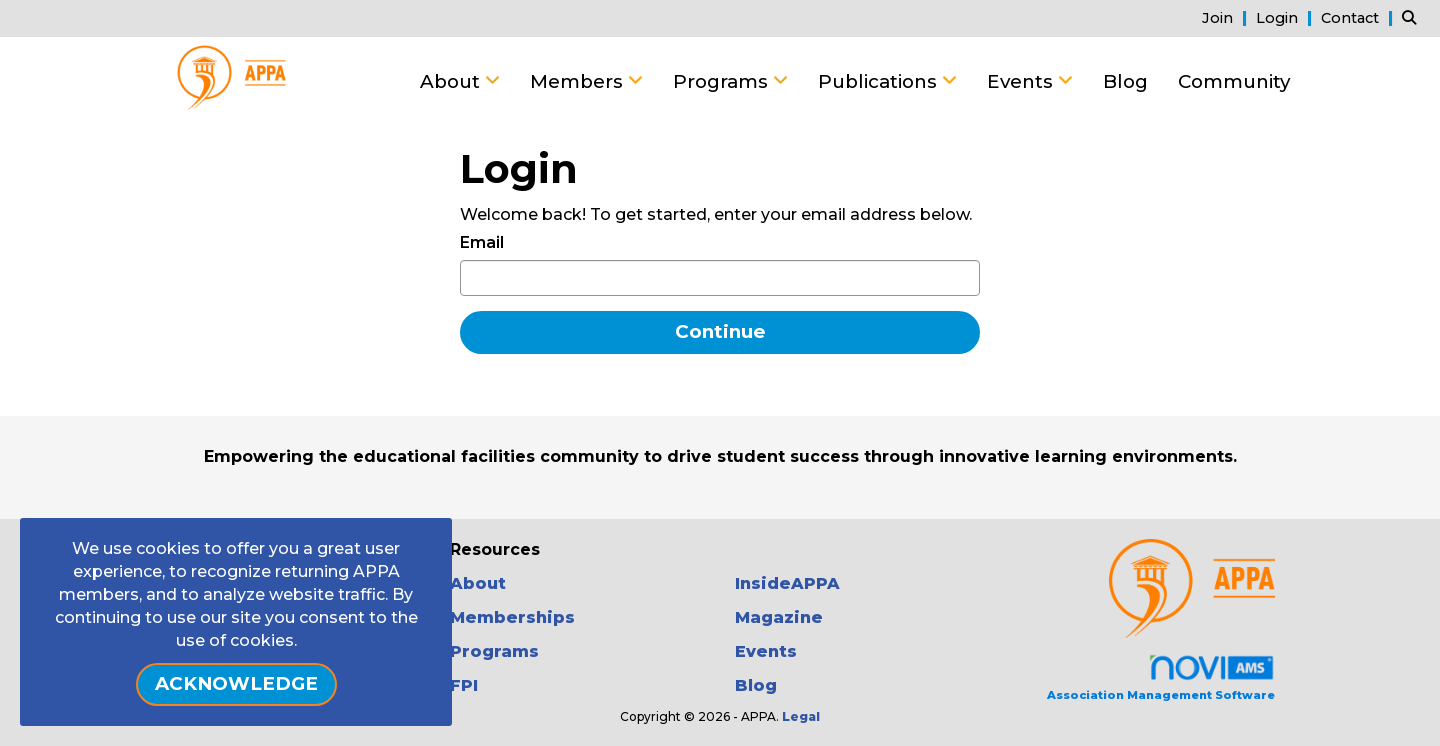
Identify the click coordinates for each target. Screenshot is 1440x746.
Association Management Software (1161, 677)
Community (1234, 81)
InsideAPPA (787, 583)
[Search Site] (1413, 17)
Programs (723, 81)
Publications (880, 81)
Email (482, 242)
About (452, 81)
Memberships (512, 617)
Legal (801, 716)
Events (1022, 81)
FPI (464, 685)
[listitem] (1227, 17)
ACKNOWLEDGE (236, 683)
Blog (1125, 81)
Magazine (779, 617)
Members (579, 81)
